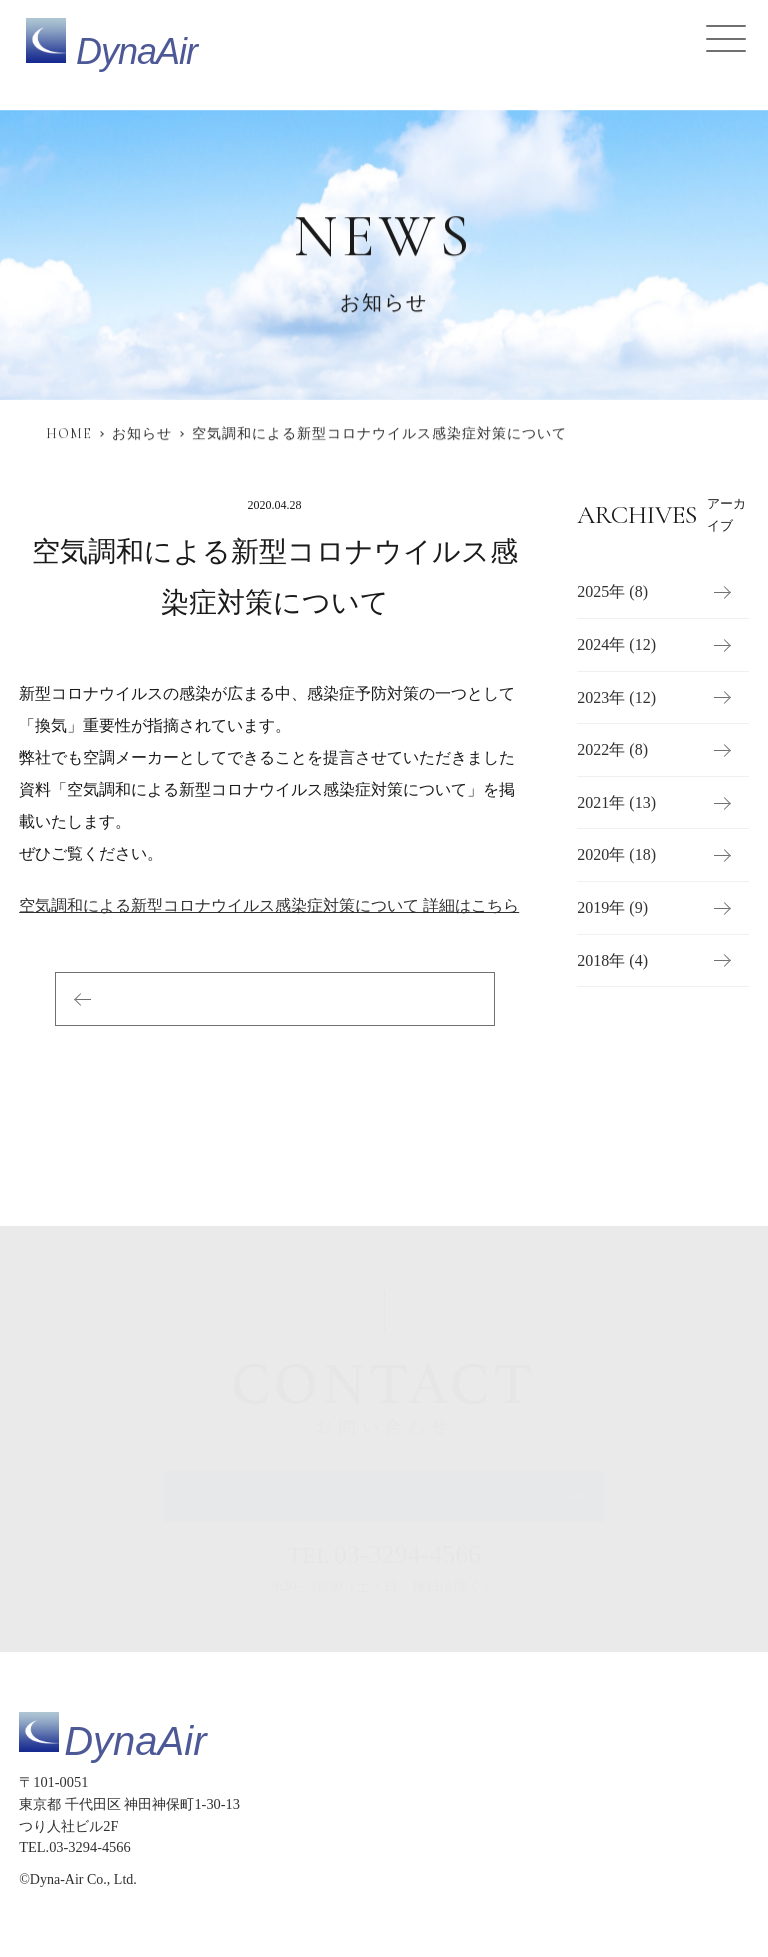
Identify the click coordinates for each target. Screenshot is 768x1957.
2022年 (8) (612, 750)
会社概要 (648, 1844)
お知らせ (142, 433)
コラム (500, 1844)
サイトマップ (443, 1886)
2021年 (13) (616, 802)
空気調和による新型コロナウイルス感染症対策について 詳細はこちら (269, 905)
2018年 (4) (612, 960)
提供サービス (623, 1802)
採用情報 (571, 1844)
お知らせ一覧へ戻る (275, 998)
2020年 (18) (616, 855)
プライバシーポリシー (572, 1886)
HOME (69, 433)
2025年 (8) (612, 592)
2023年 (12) (616, 697)
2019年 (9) (612, 907)
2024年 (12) (616, 644)
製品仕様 (533, 1802)
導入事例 (713, 1802)
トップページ (443, 1802)
